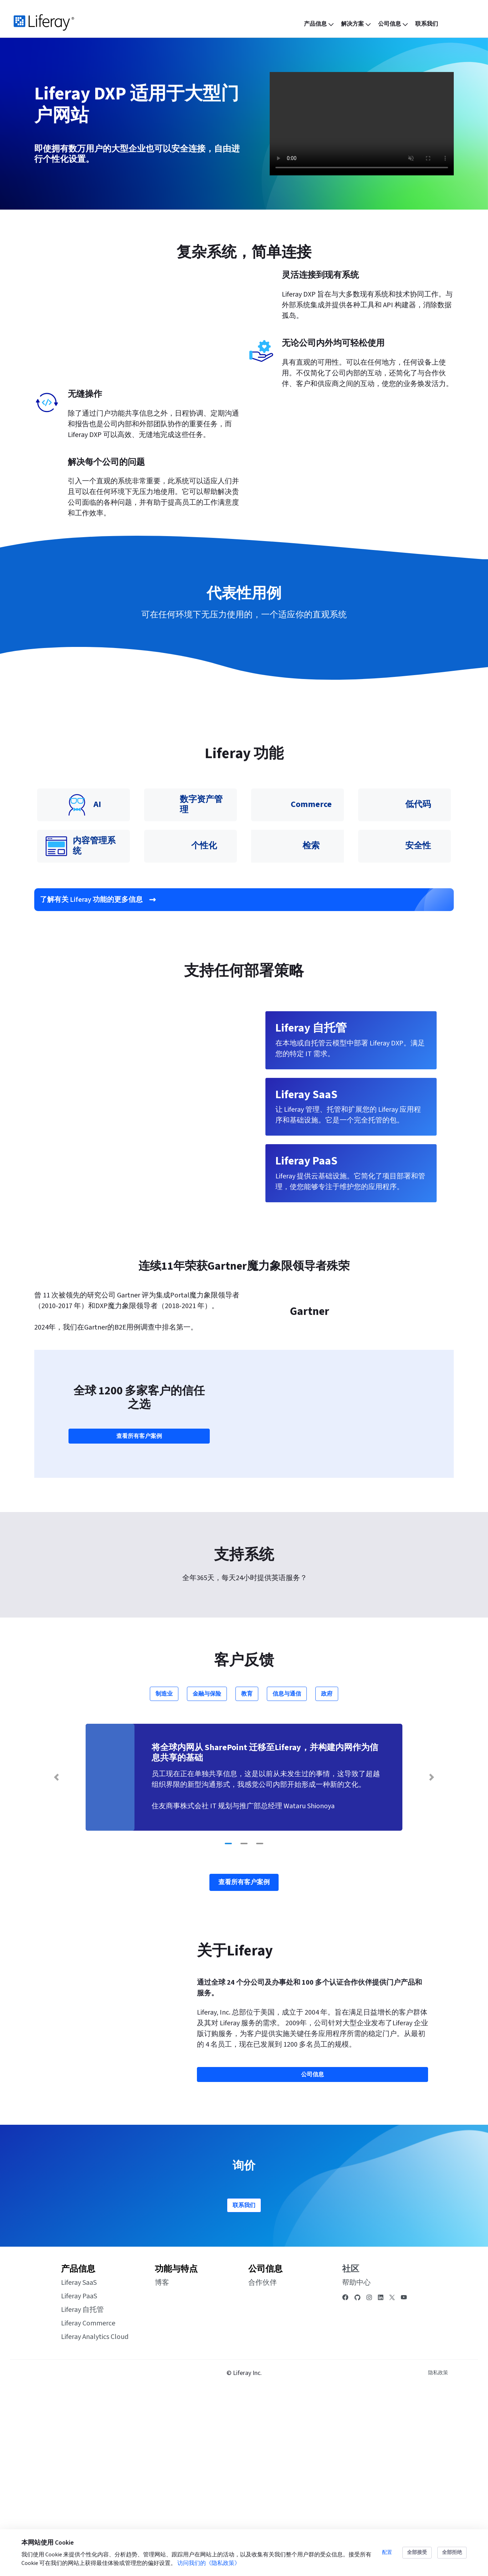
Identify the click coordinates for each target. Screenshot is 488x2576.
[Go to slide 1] (228, 2021)
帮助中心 (356, 2461)
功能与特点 (176, 2447)
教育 (247, 1872)
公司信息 (265, 2447)
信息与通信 (287, 1872)
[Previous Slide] (56, 1955)
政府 (326, 1872)
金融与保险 (207, 1872)
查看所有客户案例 (139, 1614)
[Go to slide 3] (259, 2021)
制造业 (164, 1872)
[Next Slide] (431, 1955)
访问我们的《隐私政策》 (208, 2563)
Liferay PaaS (79, 2474)
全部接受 (417, 2552)
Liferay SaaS (79, 2461)
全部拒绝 (452, 2552)
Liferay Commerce (88, 2501)
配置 (387, 2552)
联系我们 (244, 2383)
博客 (162, 2461)
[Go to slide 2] (244, 2021)
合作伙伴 (262, 2461)
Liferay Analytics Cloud (94, 2515)
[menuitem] (319, 24)
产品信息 (78, 2447)
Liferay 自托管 (82, 2488)
